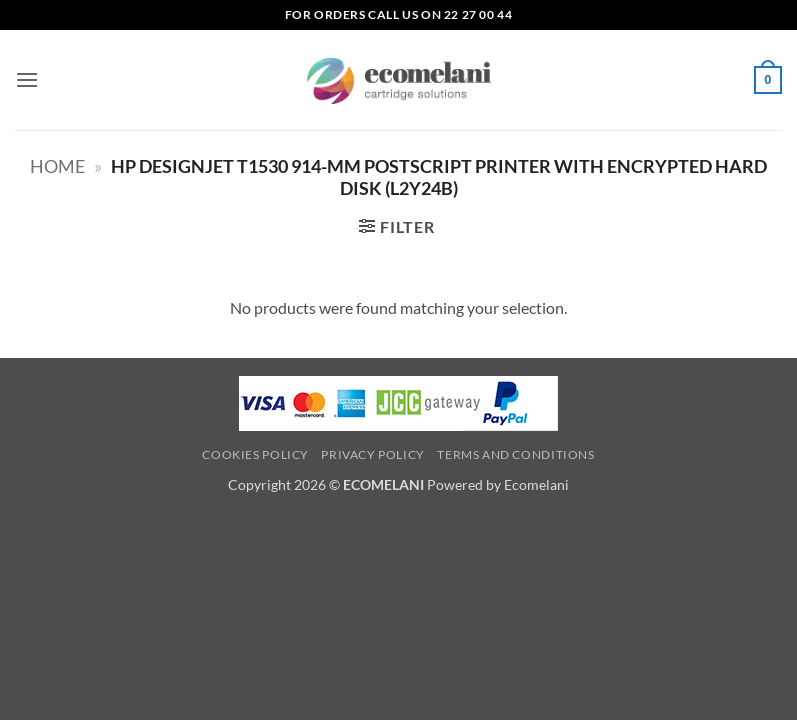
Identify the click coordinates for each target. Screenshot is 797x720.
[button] (27, 79)
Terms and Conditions (515, 454)
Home (57, 166)
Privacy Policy (373, 454)
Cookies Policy (255, 454)
